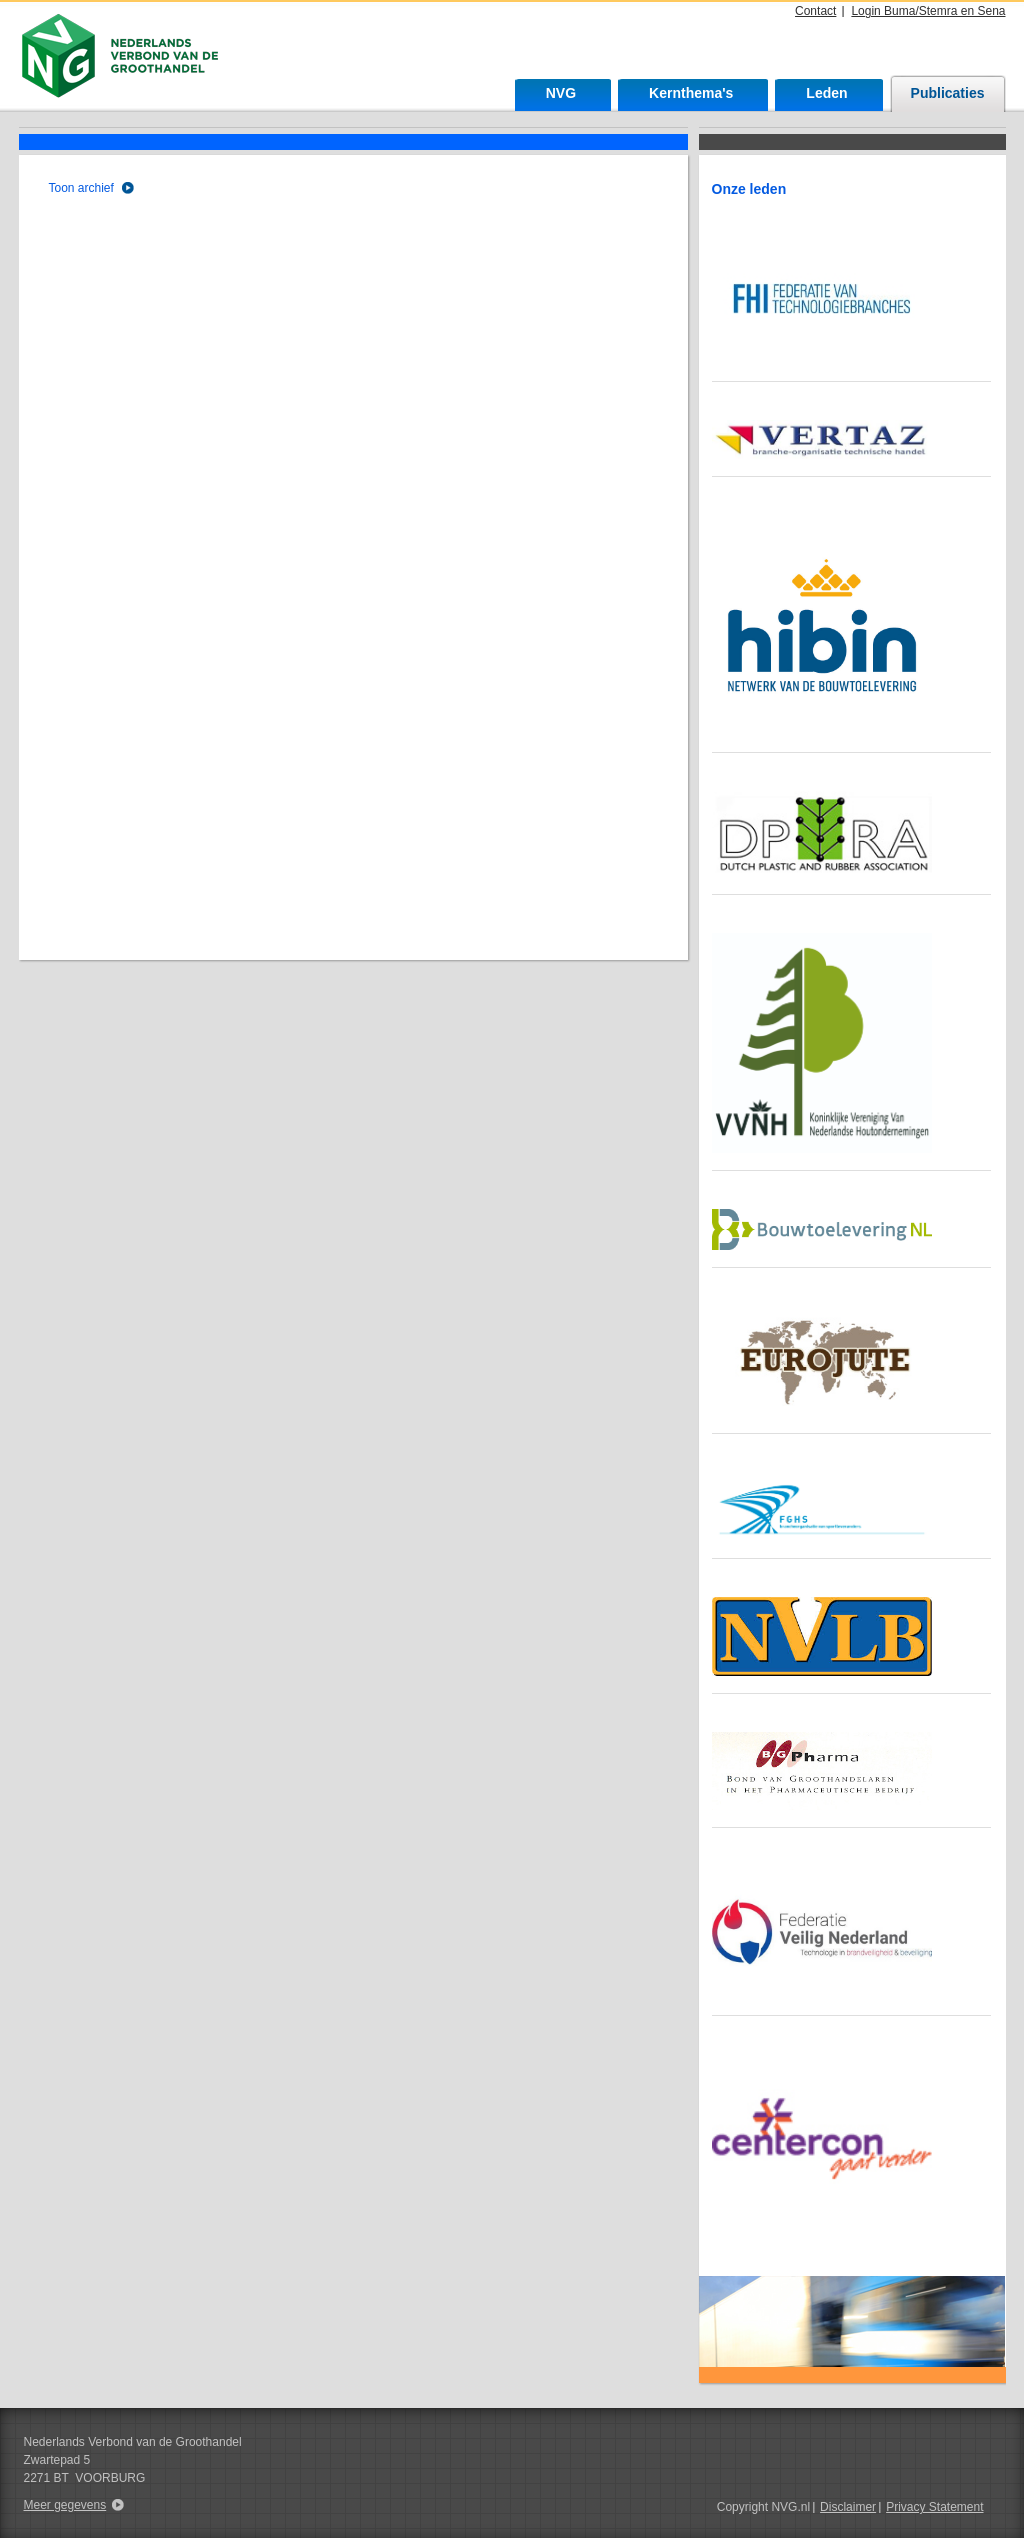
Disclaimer (848, 2507)
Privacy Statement (934, 2507)
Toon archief (81, 188)
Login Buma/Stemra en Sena (928, 11)
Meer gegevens (65, 2505)
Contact (815, 11)
